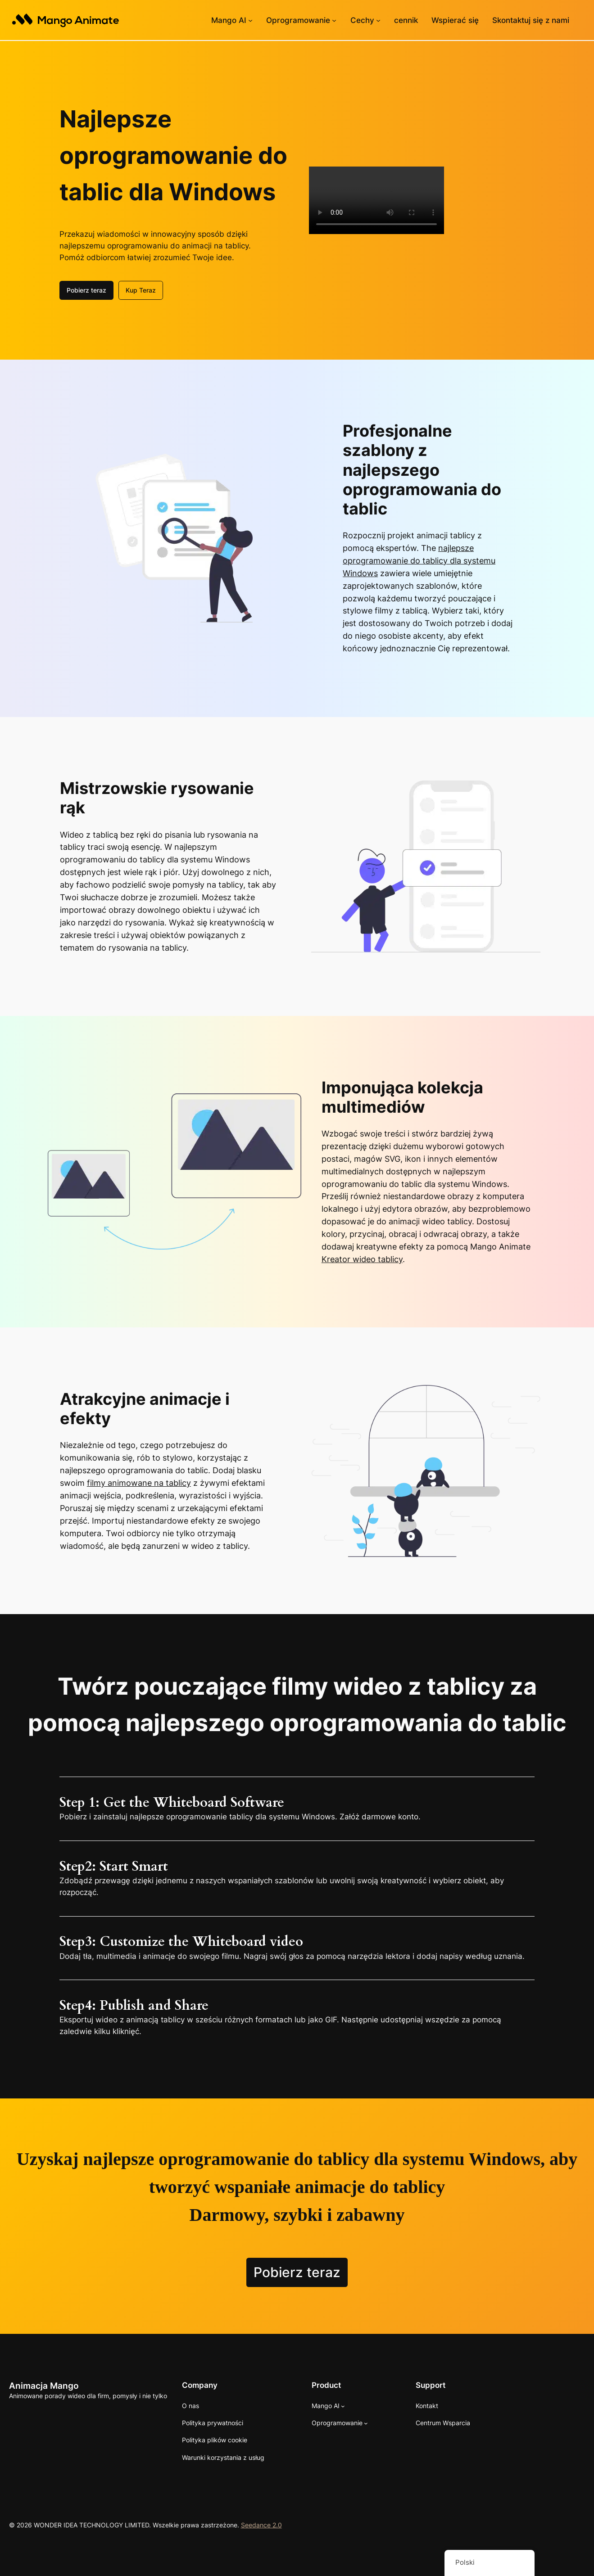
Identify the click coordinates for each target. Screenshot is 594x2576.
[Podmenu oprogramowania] (334, 20)
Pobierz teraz (86, 289)
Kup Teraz (141, 289)
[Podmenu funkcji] (378, 20)
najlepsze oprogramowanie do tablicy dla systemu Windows (419, 559)
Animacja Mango (44, 2384)
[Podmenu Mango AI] (250, 20)
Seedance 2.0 (261, 2524)
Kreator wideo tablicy (362, 1258)
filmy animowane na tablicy (139, 1482)
